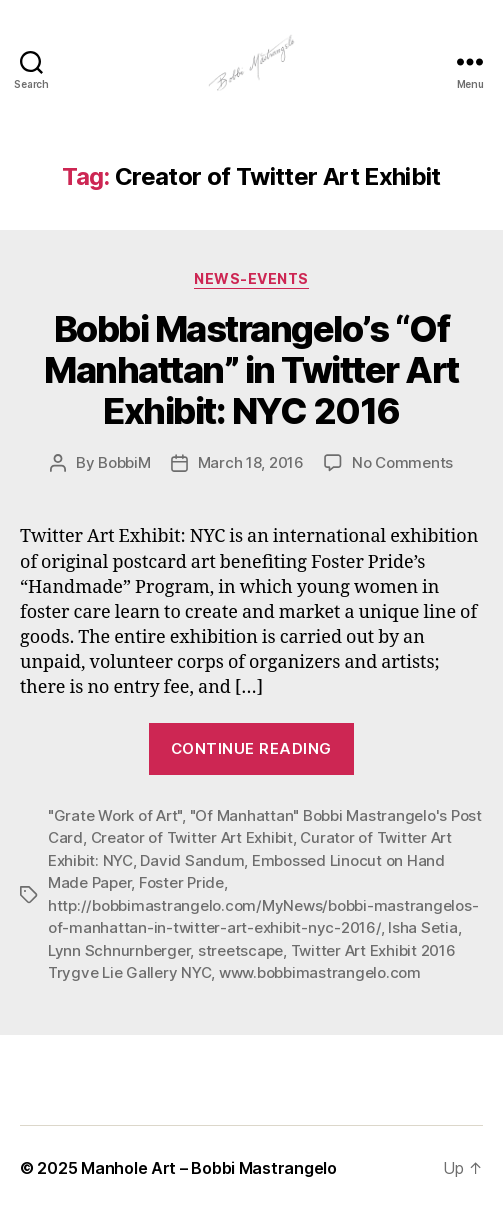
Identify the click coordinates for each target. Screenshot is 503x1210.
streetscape (240, 950)
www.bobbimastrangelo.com (320, 972)
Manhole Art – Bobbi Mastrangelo (209, 1168)
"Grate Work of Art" (115, 815)
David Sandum (192, 860)
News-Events (251, 278)
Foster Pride (181, 882)
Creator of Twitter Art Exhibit (192, 837)
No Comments (402, 462)
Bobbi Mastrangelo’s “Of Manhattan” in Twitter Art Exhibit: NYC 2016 (251, 370)
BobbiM (124, 462)
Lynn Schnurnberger (119, 950)
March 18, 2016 (251, 462)
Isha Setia (422, 927)
